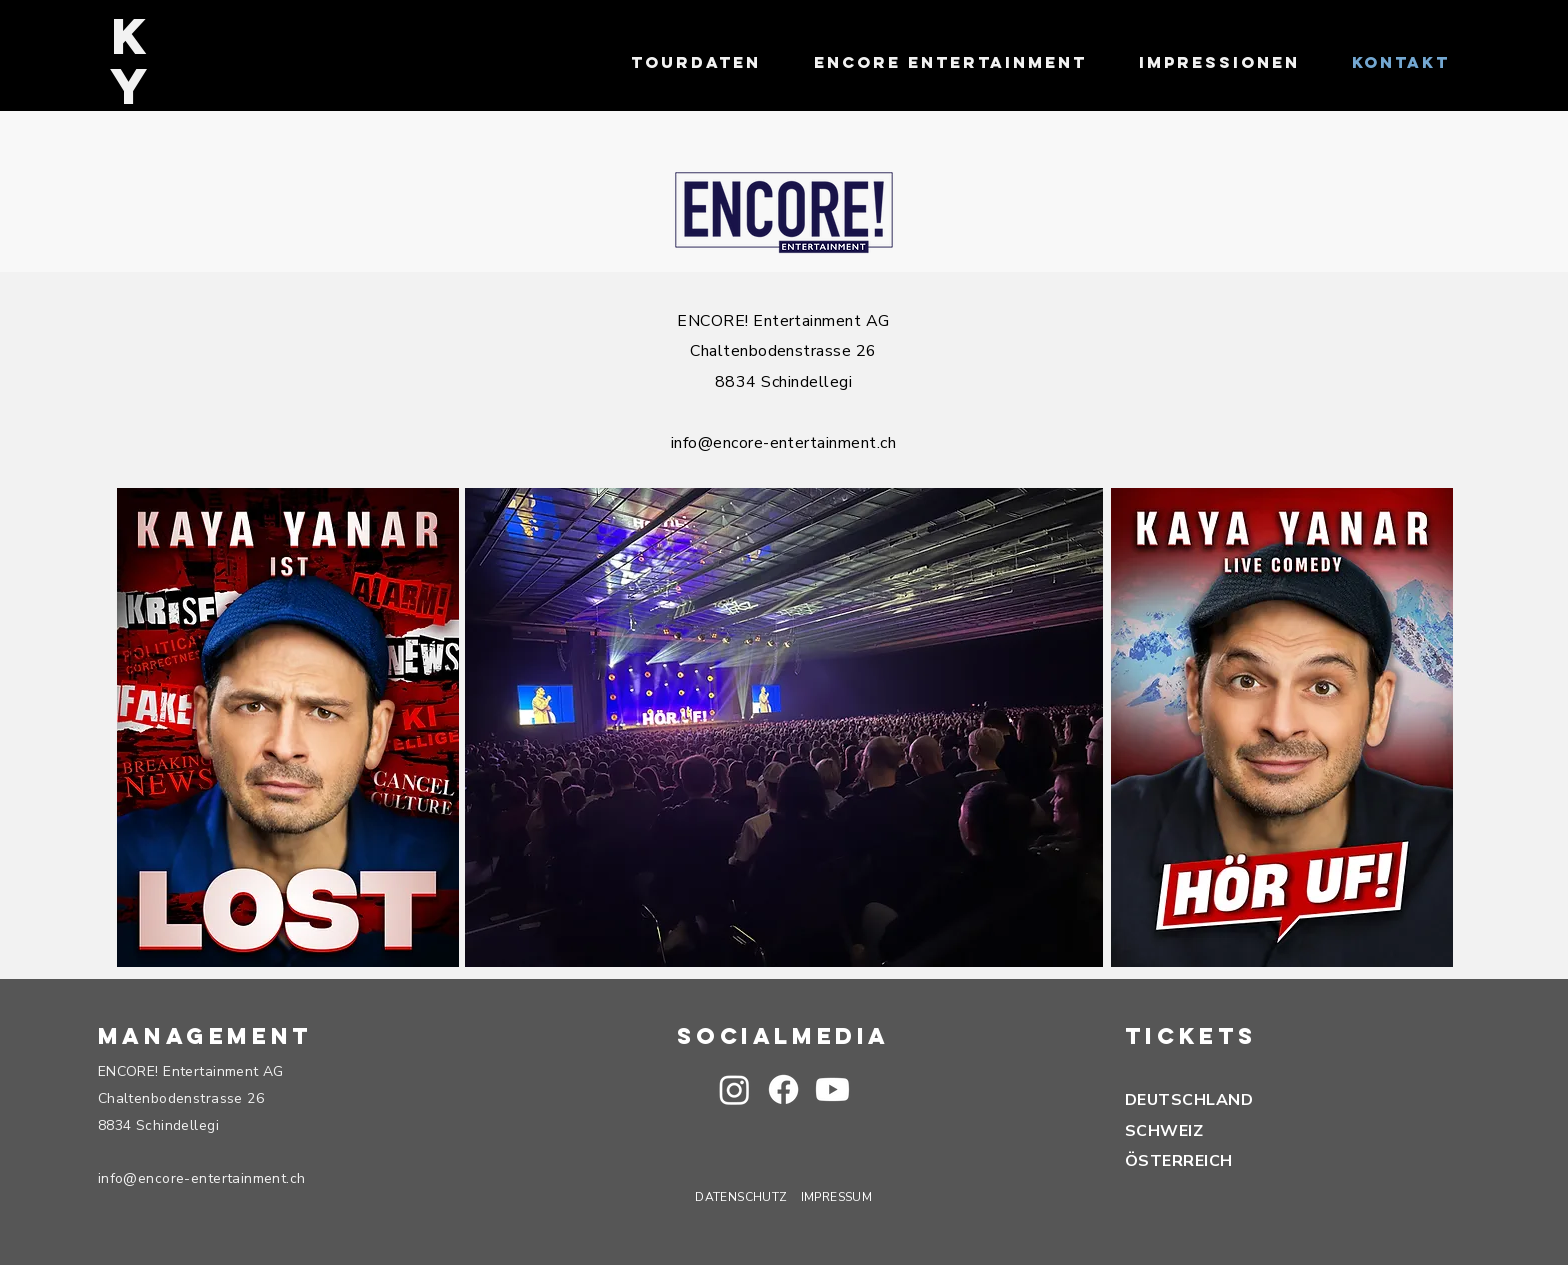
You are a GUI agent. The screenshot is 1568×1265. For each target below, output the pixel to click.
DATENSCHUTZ (741, 1197)
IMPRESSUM (836, 1197)
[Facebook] (783, 1089)
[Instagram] (734, 1089)
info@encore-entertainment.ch (783, 443)
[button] (832, 1089)
